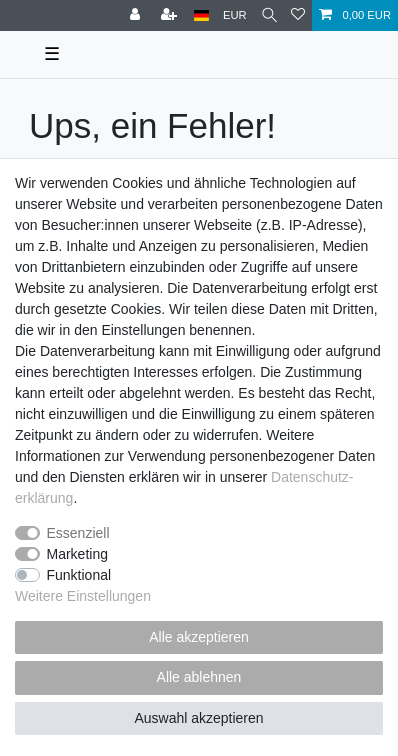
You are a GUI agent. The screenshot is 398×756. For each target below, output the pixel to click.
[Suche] (269, 15)
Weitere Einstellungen (83, 596)
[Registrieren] (171, 15)
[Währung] (235, 15)
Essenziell (78, 533)
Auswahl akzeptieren (198, 718)
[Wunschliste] (298, 15)
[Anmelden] (137, 15)
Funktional (79, 575)
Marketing (77, 554)
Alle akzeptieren (199, 637)
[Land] (201, 15)
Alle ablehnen (199, 677)
